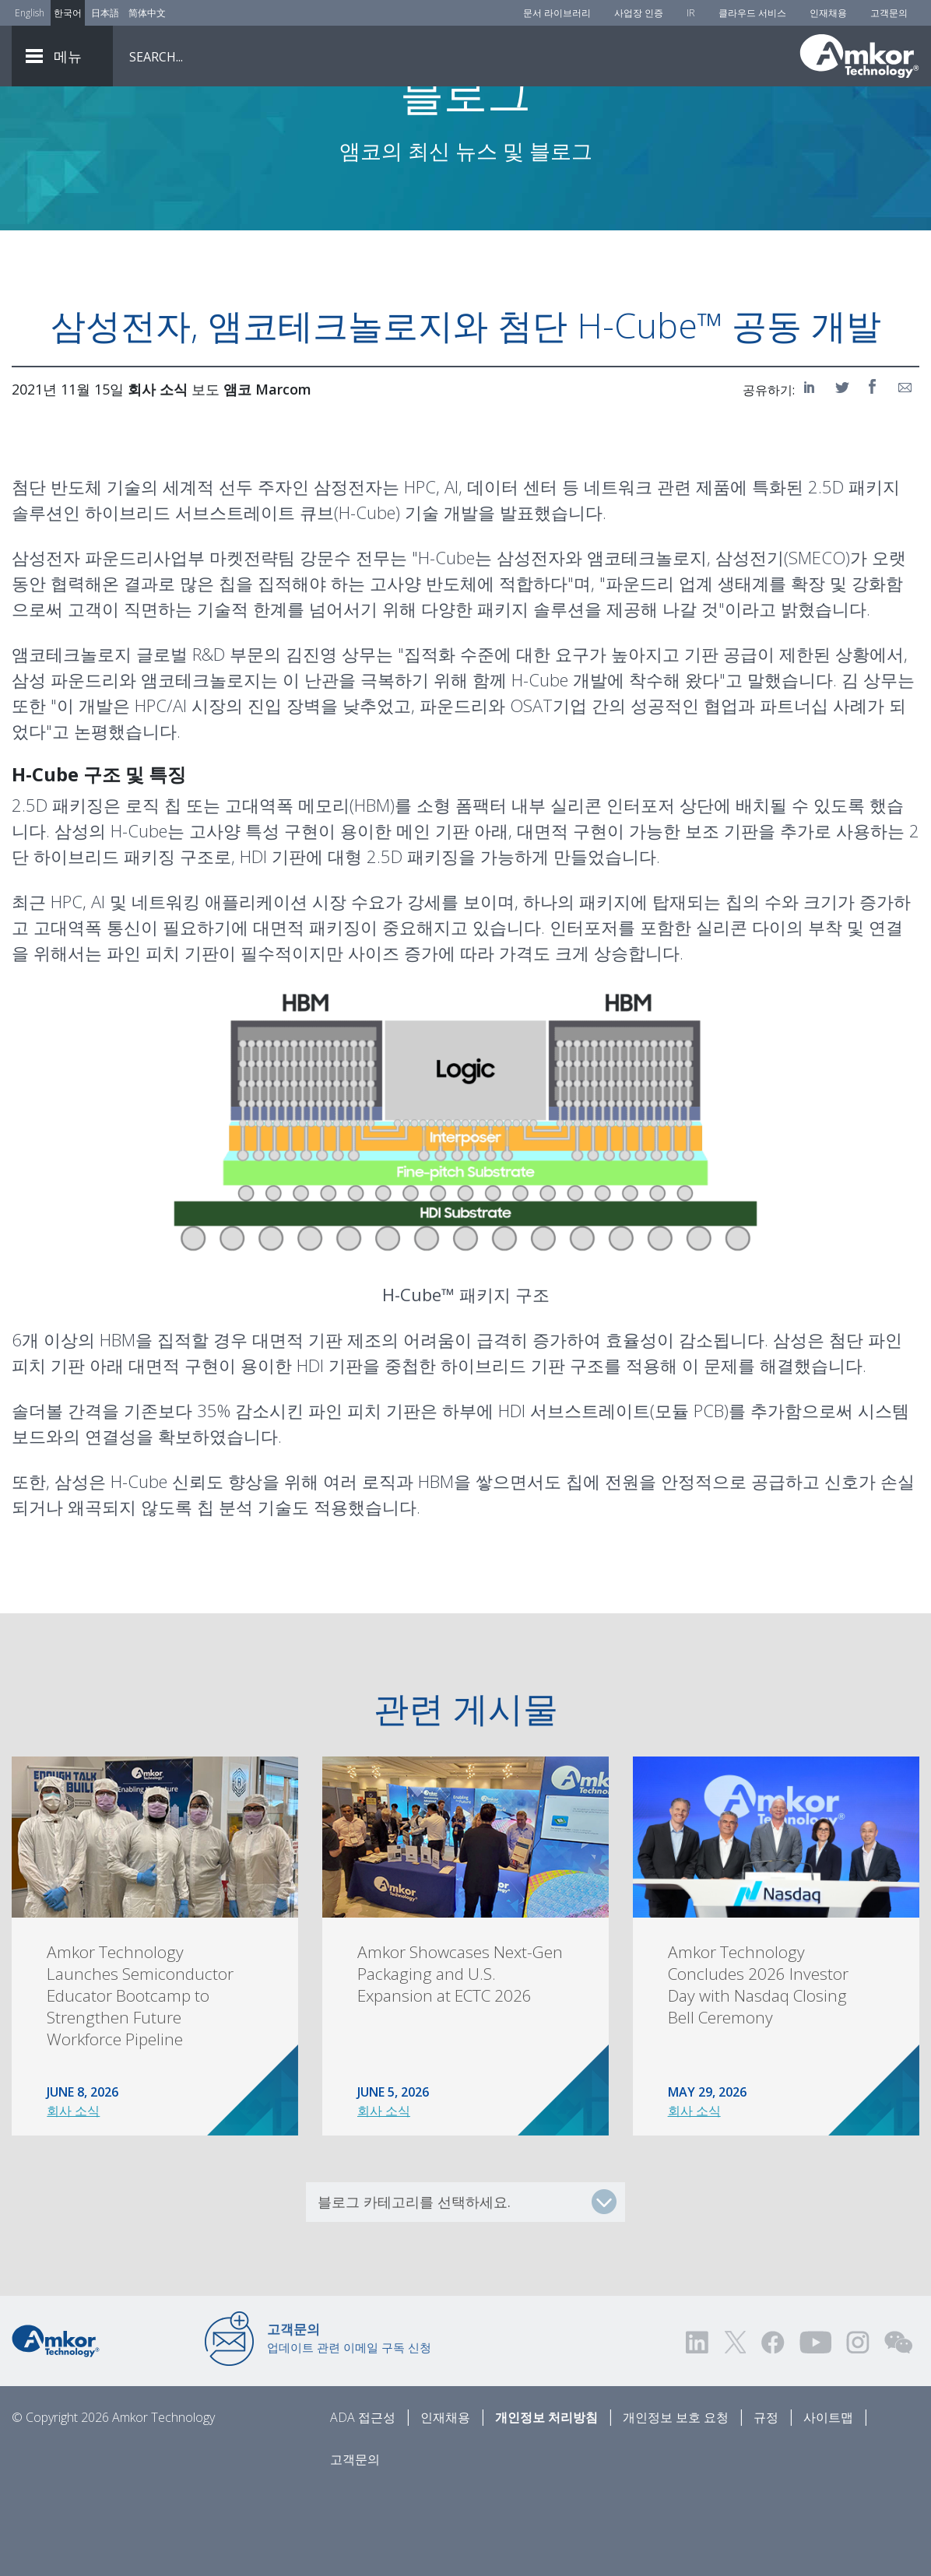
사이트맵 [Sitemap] (828, 2503)
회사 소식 (73, 2197)
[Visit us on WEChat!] (898, 2428)
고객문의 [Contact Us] (889, 12)
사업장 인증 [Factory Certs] (638, 12)
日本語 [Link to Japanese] (105, 12)
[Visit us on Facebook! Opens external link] (772, 2428)
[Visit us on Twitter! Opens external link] (735, 2428)
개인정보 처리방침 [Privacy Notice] (546, 2503)
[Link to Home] (56, 2425)
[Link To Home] (859, 56)
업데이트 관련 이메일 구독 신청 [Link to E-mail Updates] (349, 2424)
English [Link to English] (29, 12)
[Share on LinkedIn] (812, 473)
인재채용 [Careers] (828, 12)
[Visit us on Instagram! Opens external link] (857, 2428)
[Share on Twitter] (843, 473)
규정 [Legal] (766, 2503)
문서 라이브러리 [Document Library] (557, 12)
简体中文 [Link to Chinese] (147, 12)
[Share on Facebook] (874, 473)
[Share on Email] (905, 473)
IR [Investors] (691, 12)
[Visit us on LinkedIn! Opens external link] (698, 2428)
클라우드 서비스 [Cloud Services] (752, 12)
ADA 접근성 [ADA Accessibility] (362, 2503)
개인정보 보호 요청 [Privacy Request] (676, 2503)
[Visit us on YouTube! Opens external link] (815, 2428)
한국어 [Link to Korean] (68, 12)
